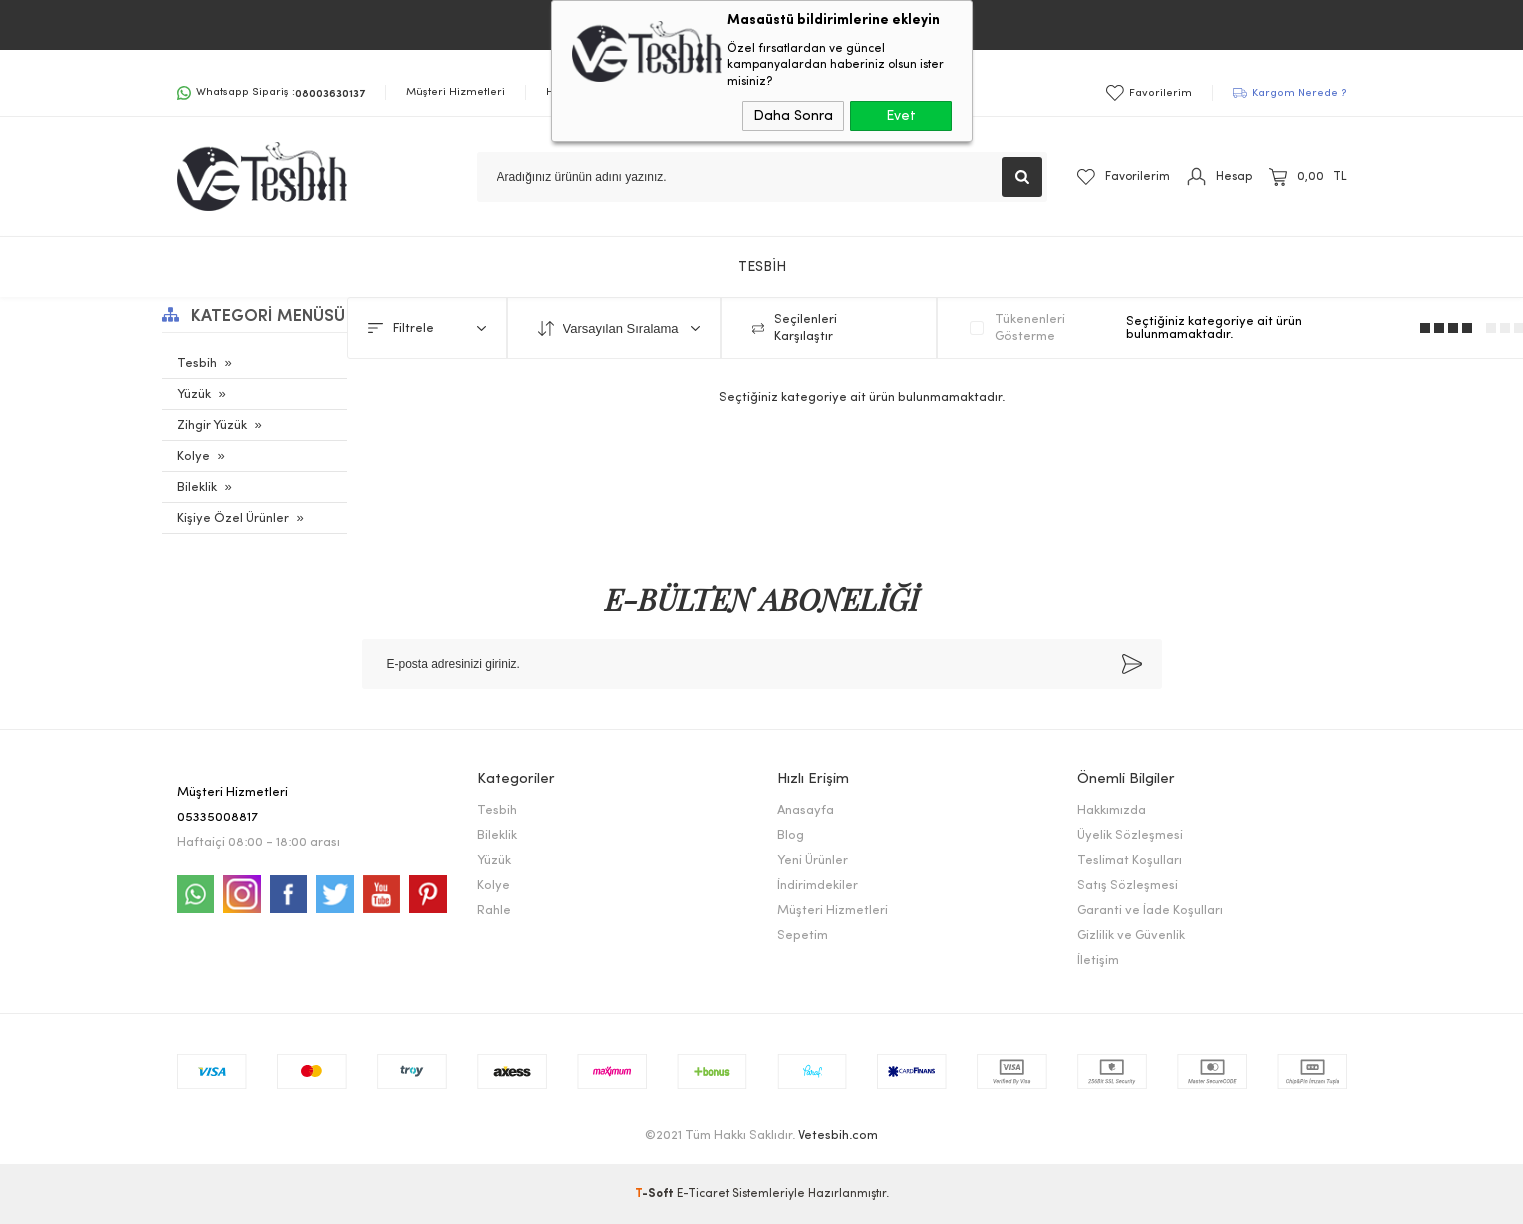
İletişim (1098, 960)
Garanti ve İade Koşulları (1150, 910)
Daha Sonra (793, 116)
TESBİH (762, 267)
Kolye (193, 456)
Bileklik (197, 487)
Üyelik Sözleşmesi (1130, 835)
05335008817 (217, 817)
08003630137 (330, 92)
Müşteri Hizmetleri (455, 92)
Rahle (494, 910)
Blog (790, 835)
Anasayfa (805, 810)
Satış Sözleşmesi (1127, 885)
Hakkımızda (1111, 810)
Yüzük (194, 394)
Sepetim (802, 935)
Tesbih (197, 363)
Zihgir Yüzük (212, 425)
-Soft (656, 1194)
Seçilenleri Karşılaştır (794, 328)
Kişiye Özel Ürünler (233, 518)
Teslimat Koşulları (1129, 860)
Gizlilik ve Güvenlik (1131, 935)
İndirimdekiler (817, 885)
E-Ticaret (703, 1194)
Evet (901, 116)
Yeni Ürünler (812, 860)
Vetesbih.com (838, 1135)
